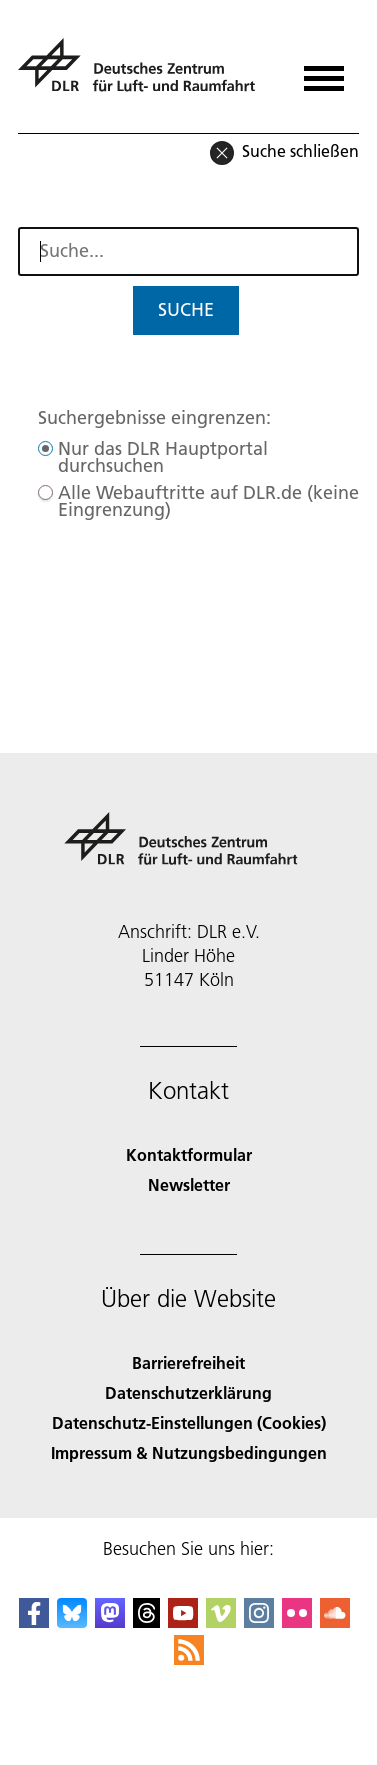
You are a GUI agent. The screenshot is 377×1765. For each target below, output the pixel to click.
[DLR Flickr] (297, 1621)
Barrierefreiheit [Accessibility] (188, 1362)
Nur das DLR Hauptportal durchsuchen (163, 457)
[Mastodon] (110, 1621)
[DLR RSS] (189, 1658)
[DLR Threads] (147, 1621)
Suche (186, 309)
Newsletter (189, 1184)
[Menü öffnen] (324, 71)
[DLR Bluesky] (72, 1621)
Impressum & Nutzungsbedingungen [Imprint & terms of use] (189, 1452)
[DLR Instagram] (259, 1621)
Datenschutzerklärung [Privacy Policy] (188, 1392)
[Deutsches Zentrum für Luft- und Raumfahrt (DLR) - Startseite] (144, 73)
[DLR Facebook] (34, 1621)
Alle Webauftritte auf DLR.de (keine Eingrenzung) (208, 501)
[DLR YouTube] (183, 1621)
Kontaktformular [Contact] (189, 1154)
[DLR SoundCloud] (335, 1621)
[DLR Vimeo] (221, 1621)
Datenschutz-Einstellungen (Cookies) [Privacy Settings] (189, 1422)
